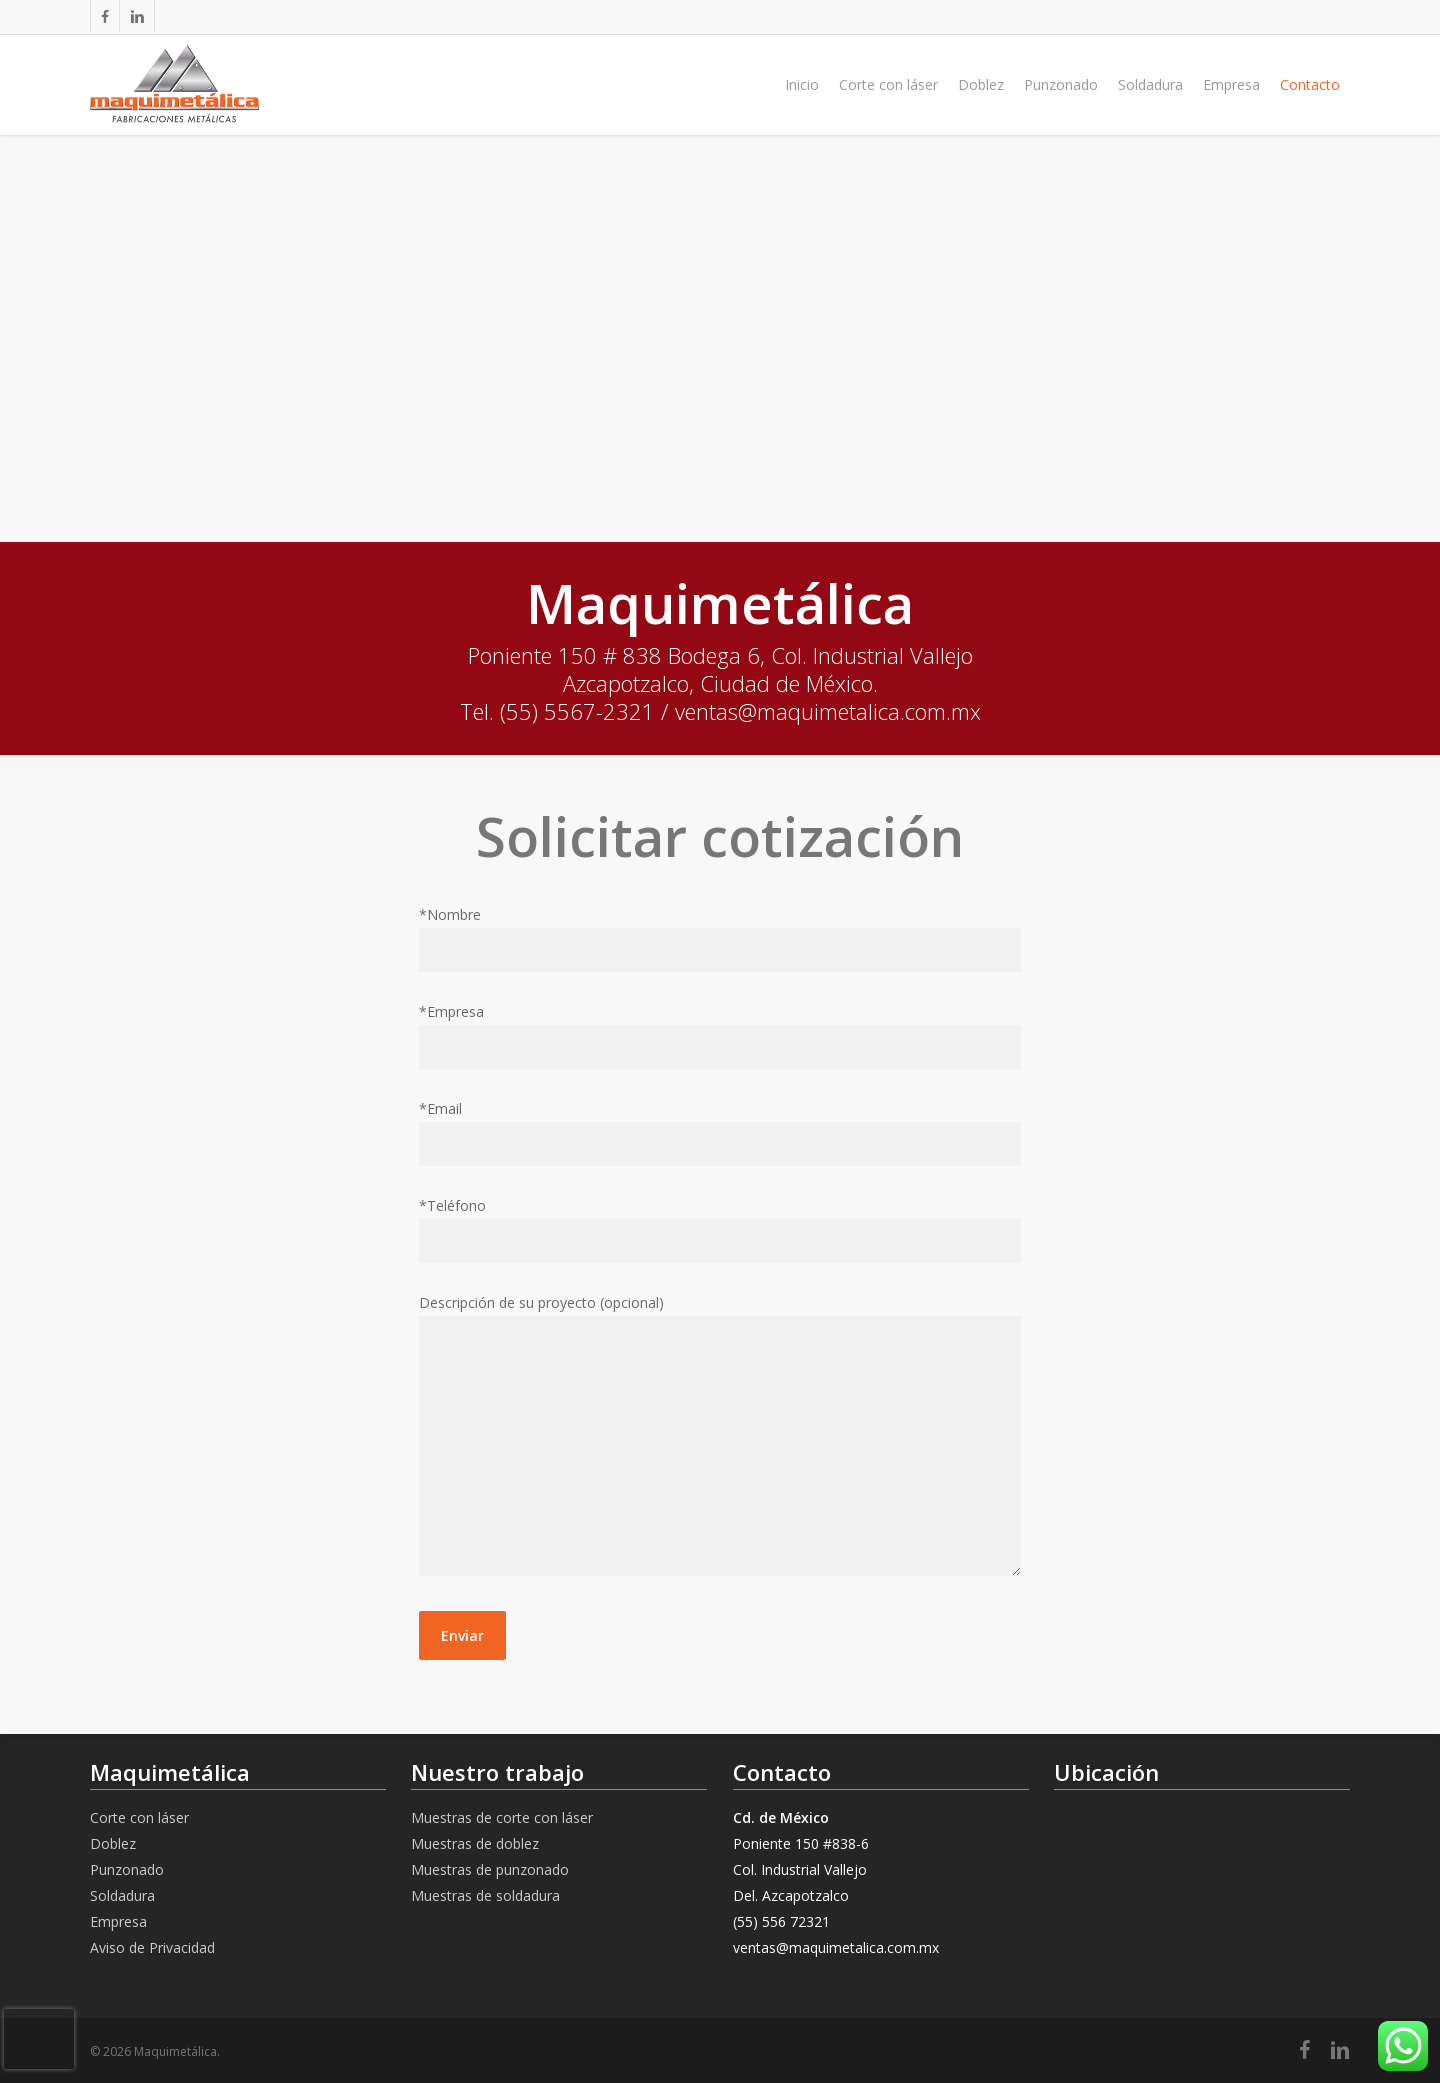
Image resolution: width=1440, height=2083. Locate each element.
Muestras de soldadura (485, 1895)
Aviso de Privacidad (152, 1947)
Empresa (118, 1921)
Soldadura (122, 1895)
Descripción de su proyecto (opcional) (720, 1438)
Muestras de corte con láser (502, 1817)
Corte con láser (139, 1817)
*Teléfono (720, 1229)
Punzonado (127, 1869)
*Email (720, 1132)
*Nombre (720, 938)
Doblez (113, 1843)
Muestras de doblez (475, 1843)
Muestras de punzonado (490, 1869)
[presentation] (39, 2039)
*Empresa (720, 1035)
